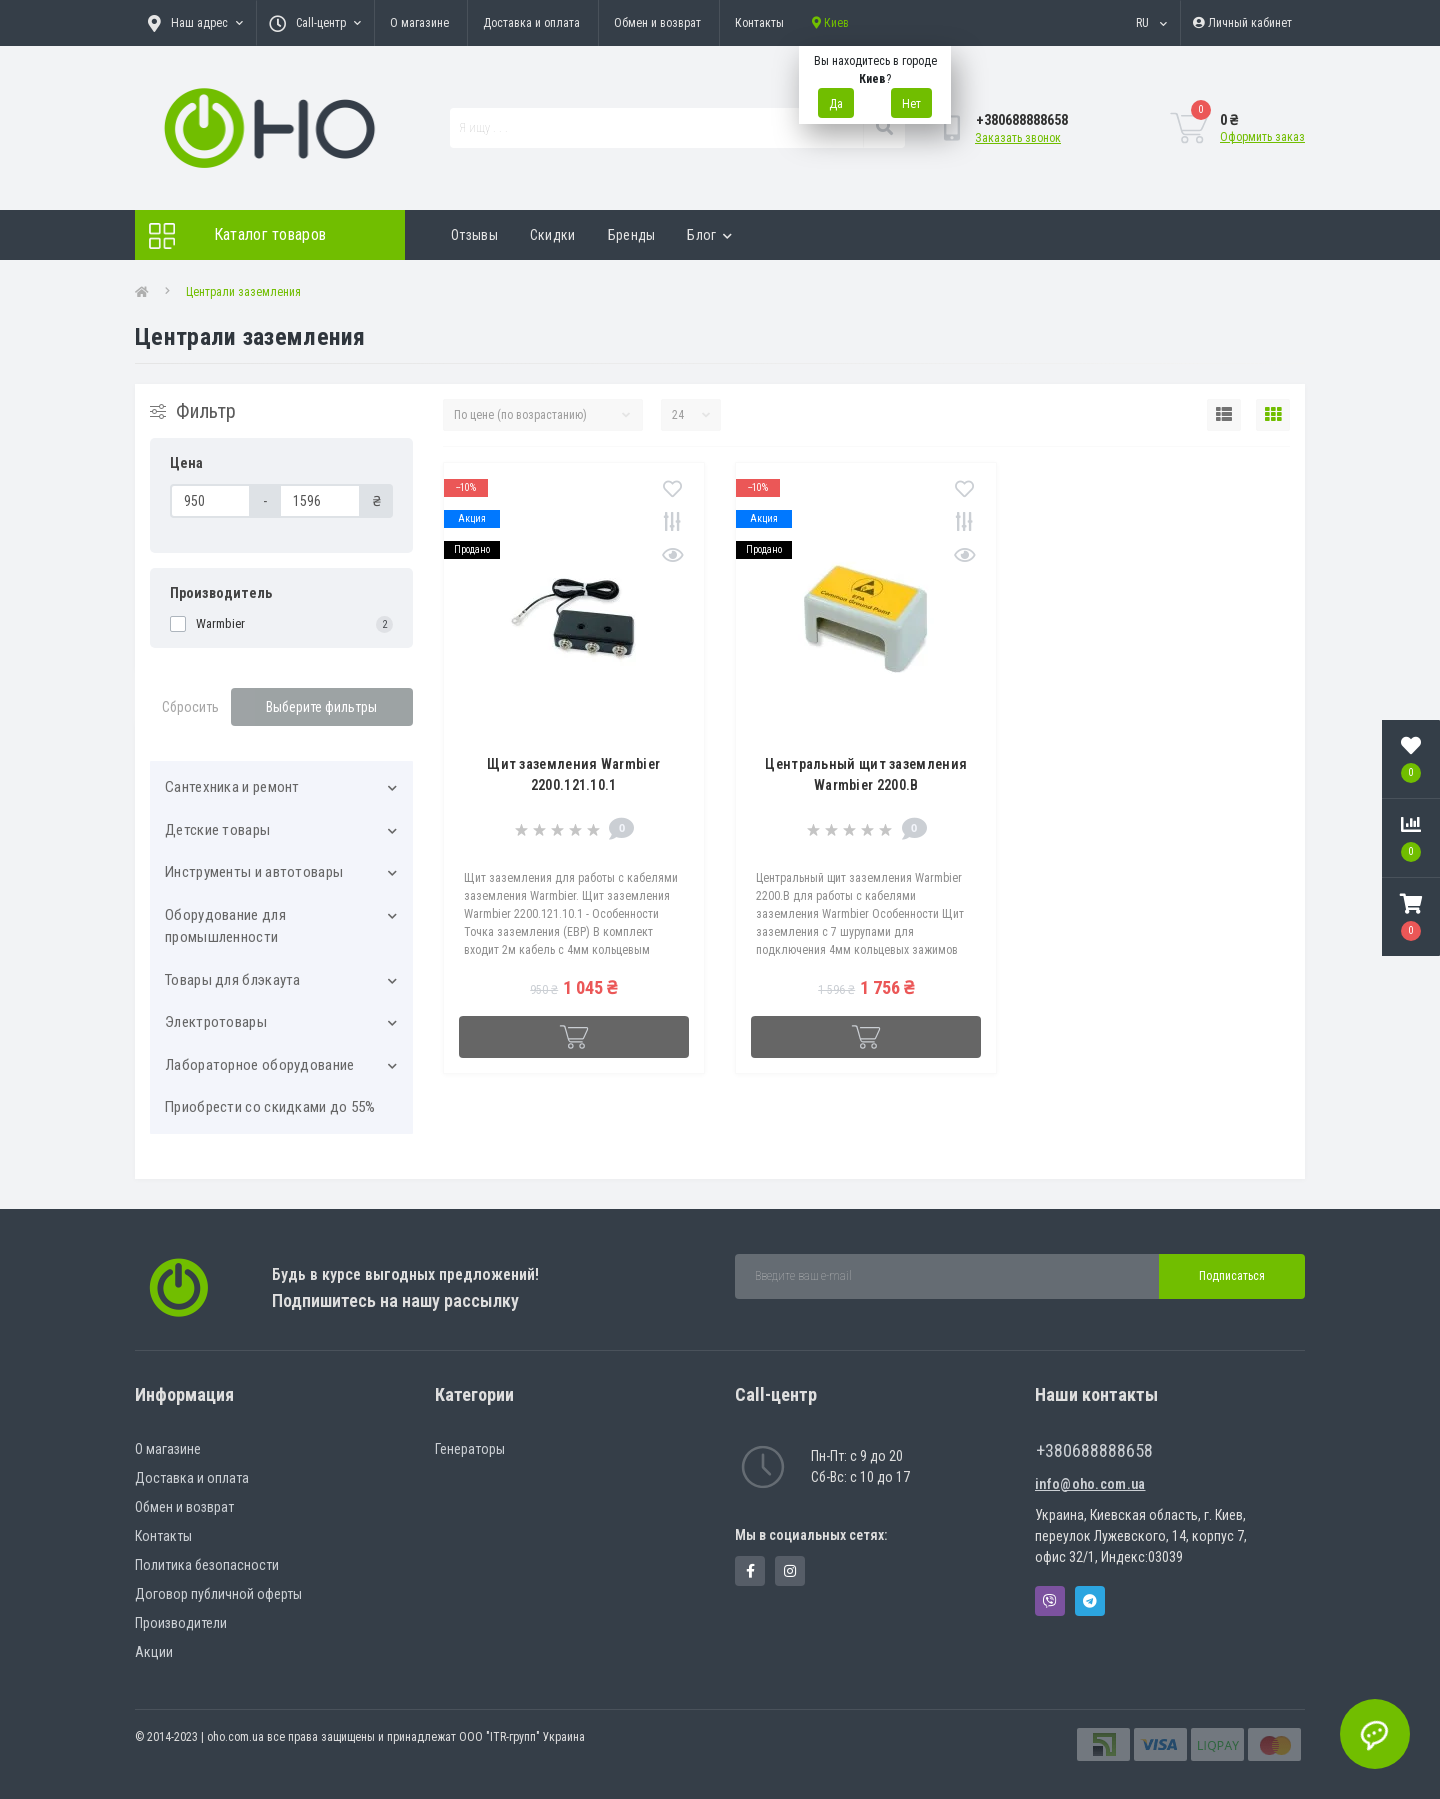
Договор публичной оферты (218, 1594)
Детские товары (217, 830)
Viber (1050, 1601)
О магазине (419, 23)
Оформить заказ (1262, 137)
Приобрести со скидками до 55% (270, 1107)
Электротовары (216, 1022)
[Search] (884, 128)
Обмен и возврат (657, 23)
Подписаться (1232, 1276)
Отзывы (474, 235)
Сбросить (190, 707)
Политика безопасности (207, 1565)
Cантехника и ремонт (232, 787)
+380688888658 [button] (1094, 1450)
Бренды (632, 235)
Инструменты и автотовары (254, 872)
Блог (709, 235)
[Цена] (210, 501)
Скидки (553, 235)
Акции (154, 1652)
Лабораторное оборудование (260, 1065)
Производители (181, 1623)
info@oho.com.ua (1090, 1484)
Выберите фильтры (321, 707)
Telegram (1090, 1601)
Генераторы (470, 1449)
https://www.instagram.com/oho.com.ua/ (790, 1571)
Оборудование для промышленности (225, 926)
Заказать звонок (1018, 138)
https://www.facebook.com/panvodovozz (750, 1571)
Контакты (759, 23)
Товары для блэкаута (233, 980)
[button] (1411, 917)
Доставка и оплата (531, 23)
